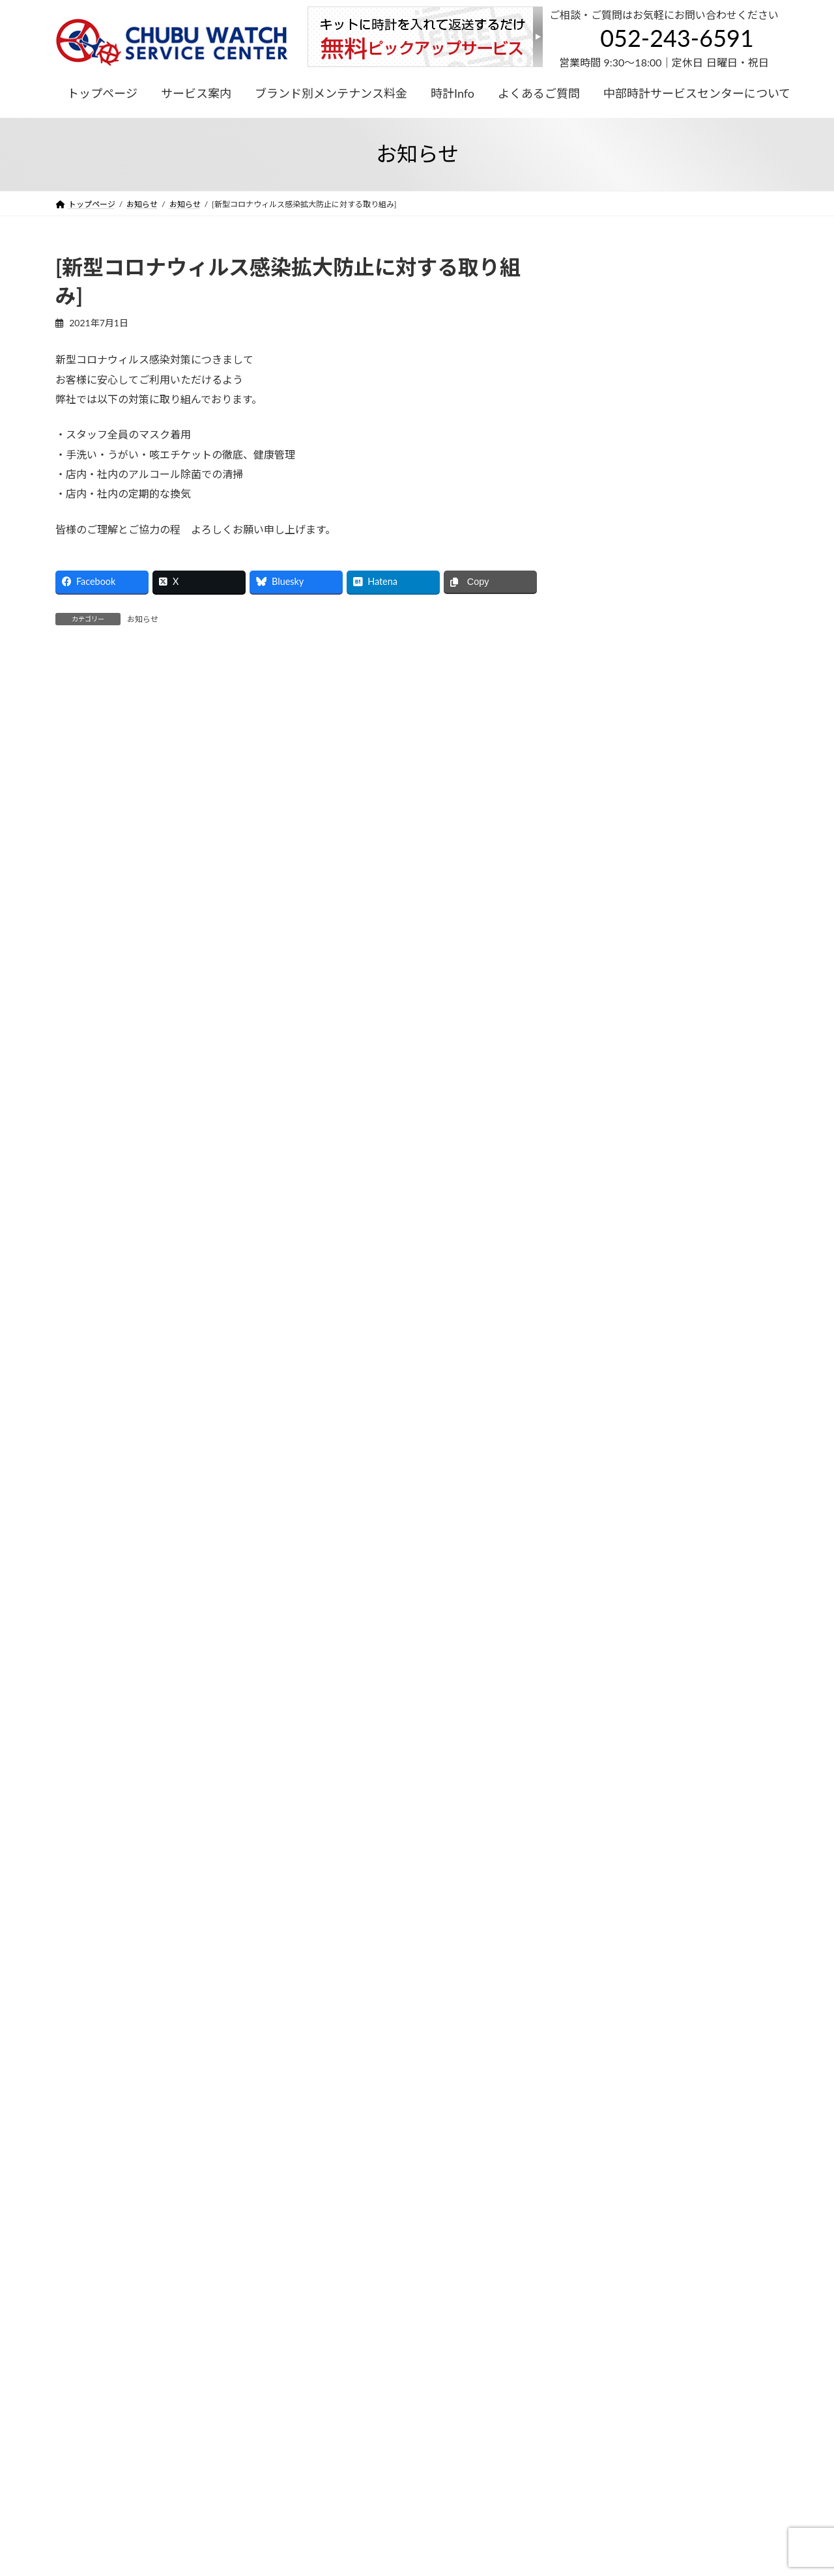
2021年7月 (609, 1370)
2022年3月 (609, 1317)
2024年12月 (612, 947)
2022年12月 (612, 1185)
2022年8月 (609, 1290)
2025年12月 (612, 894)
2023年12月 (612, 1000)
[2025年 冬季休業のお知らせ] (646, 351)
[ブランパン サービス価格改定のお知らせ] (676, 715)
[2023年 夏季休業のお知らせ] (646, 767)
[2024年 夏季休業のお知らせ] (646, 507)
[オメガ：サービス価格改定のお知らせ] (670, 663)
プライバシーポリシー (107, 2346)
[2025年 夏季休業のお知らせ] (646, 403)
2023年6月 (609, 1079)
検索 (745, 262)
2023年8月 (609, 1026)
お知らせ (142, 619)
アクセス (517, 2252)
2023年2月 (609, 1132)
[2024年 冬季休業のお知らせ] (646, 455)
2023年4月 (609, 1105)
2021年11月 (612, 1344)
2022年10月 (612, 1237)
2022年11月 (612, 1211)
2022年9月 (609, 1264)
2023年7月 (609, 1052)
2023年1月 (609, 1158)
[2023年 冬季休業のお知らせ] (646, 611)
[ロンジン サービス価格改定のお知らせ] (671, 559)
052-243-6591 (677, 37)
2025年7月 (609, 920)
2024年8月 (609, 973)
